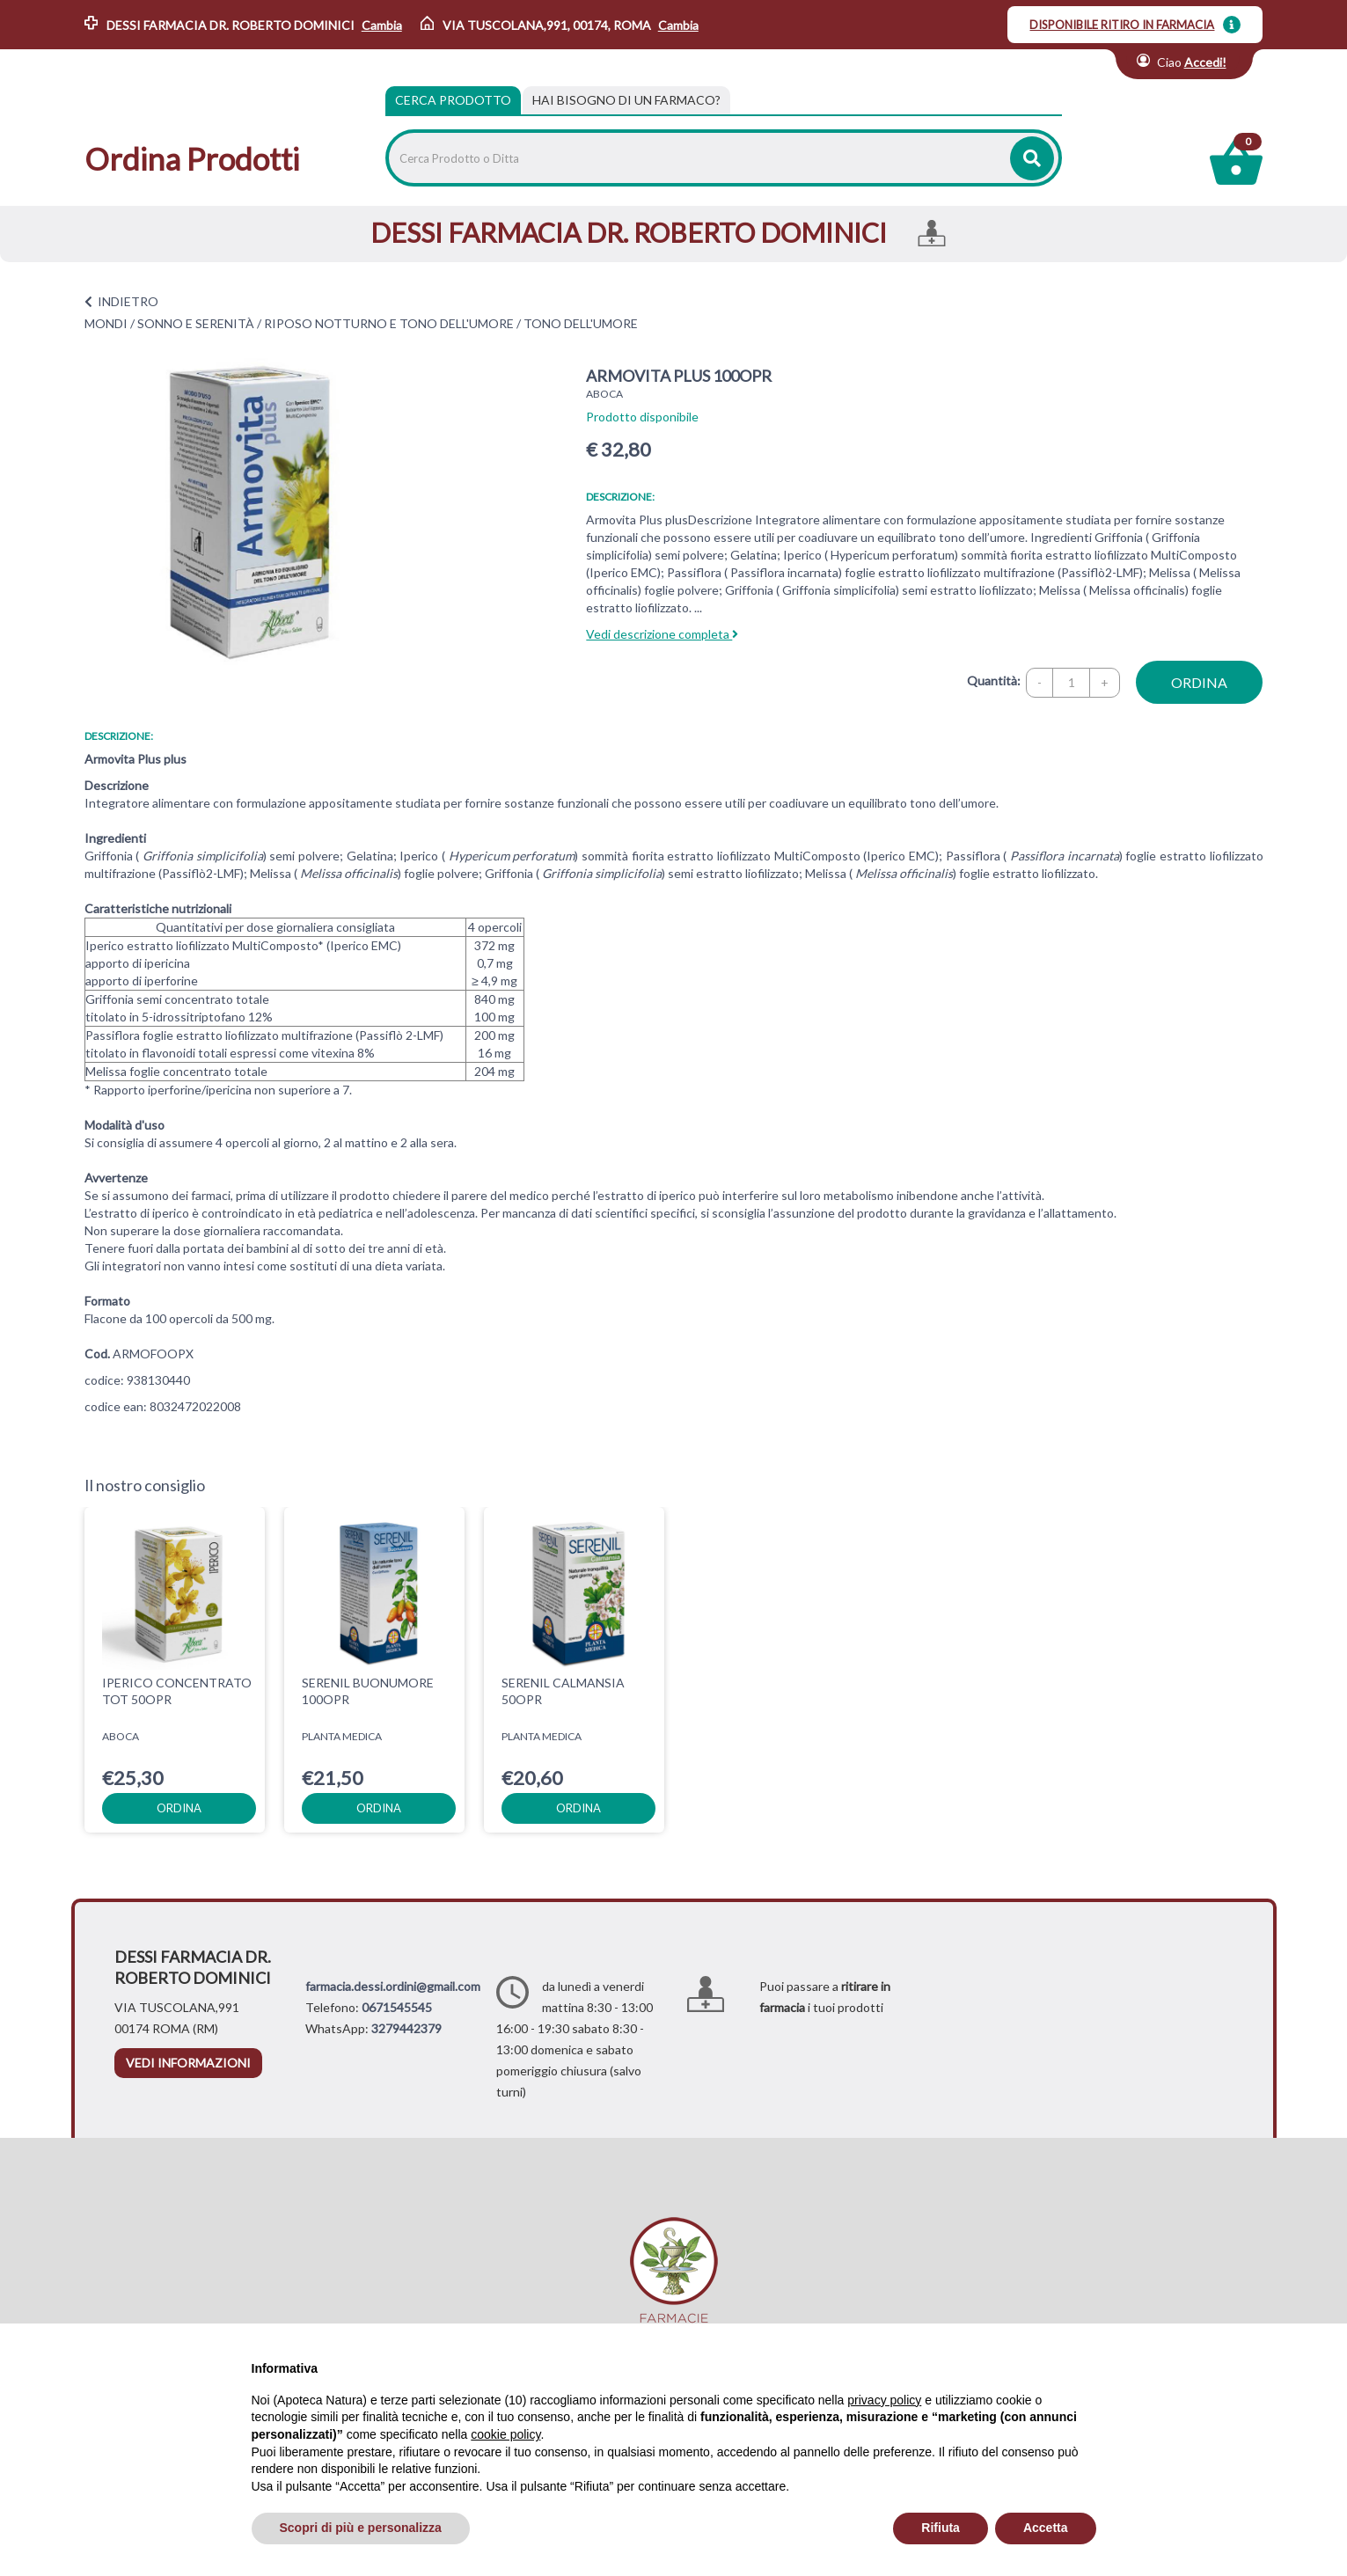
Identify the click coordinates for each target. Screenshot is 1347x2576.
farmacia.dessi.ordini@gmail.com (392, 1986)
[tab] (626, 100)
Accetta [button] (1045, 2528)
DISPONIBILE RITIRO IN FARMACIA (1121, 25)
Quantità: (994, 680)
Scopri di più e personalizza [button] (361, 2528)
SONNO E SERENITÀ (195, 323)
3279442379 (406, 2028)
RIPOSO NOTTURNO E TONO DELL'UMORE (389, 323)
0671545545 (397, 2007)
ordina (1199, 682)
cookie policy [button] (505, 2434)
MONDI (106, 323)
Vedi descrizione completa (662, 633)
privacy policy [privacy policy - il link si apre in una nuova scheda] (884, 2400)
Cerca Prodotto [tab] (453, 99)
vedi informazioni (188, 2062)
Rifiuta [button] (940, 2528)
